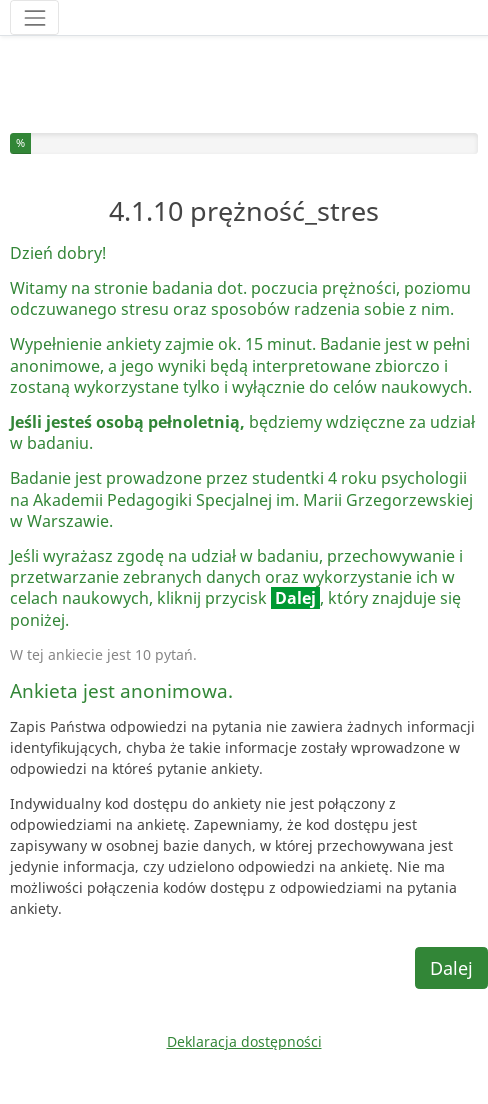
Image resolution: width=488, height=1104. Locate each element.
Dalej (451, 968)
